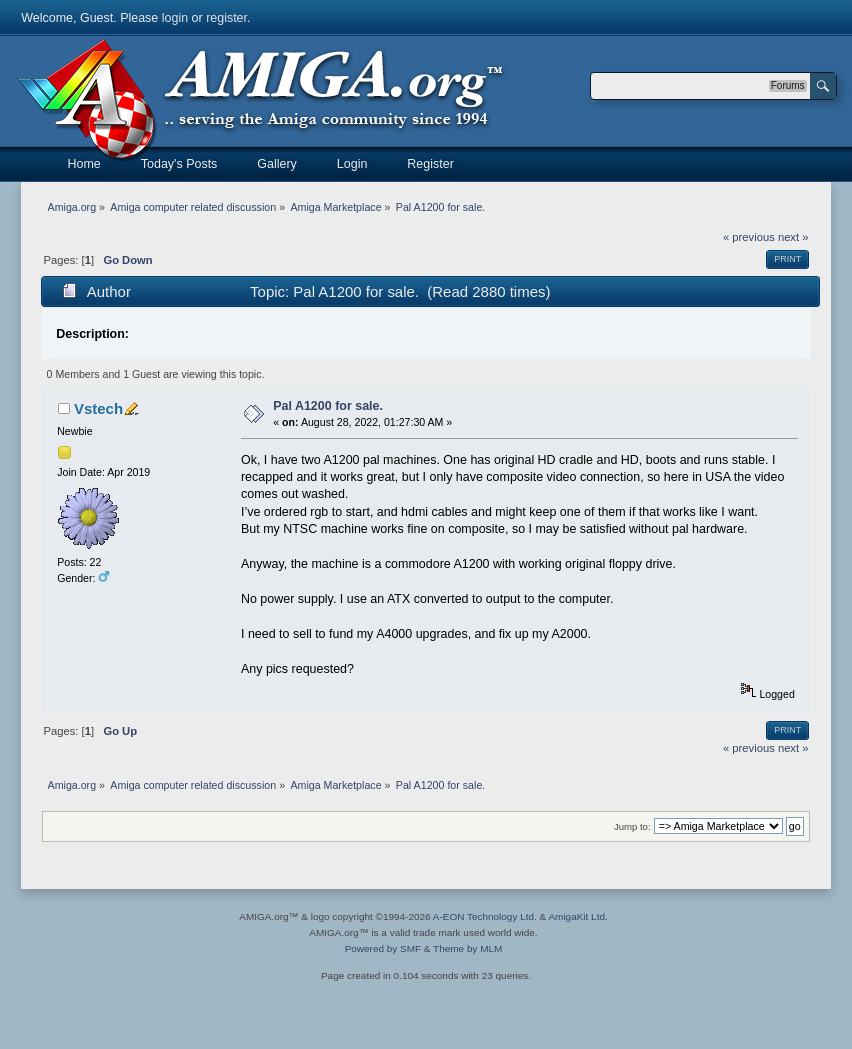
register (226, 18)
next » (793, 237)
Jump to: (632, 826)
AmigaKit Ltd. (577, 916)
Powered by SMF (383, 948)
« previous (749, 237)
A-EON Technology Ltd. (485, 916)
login (175, 18)
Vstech (98, 408)
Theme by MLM (467, 948)
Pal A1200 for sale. (328, 406)
